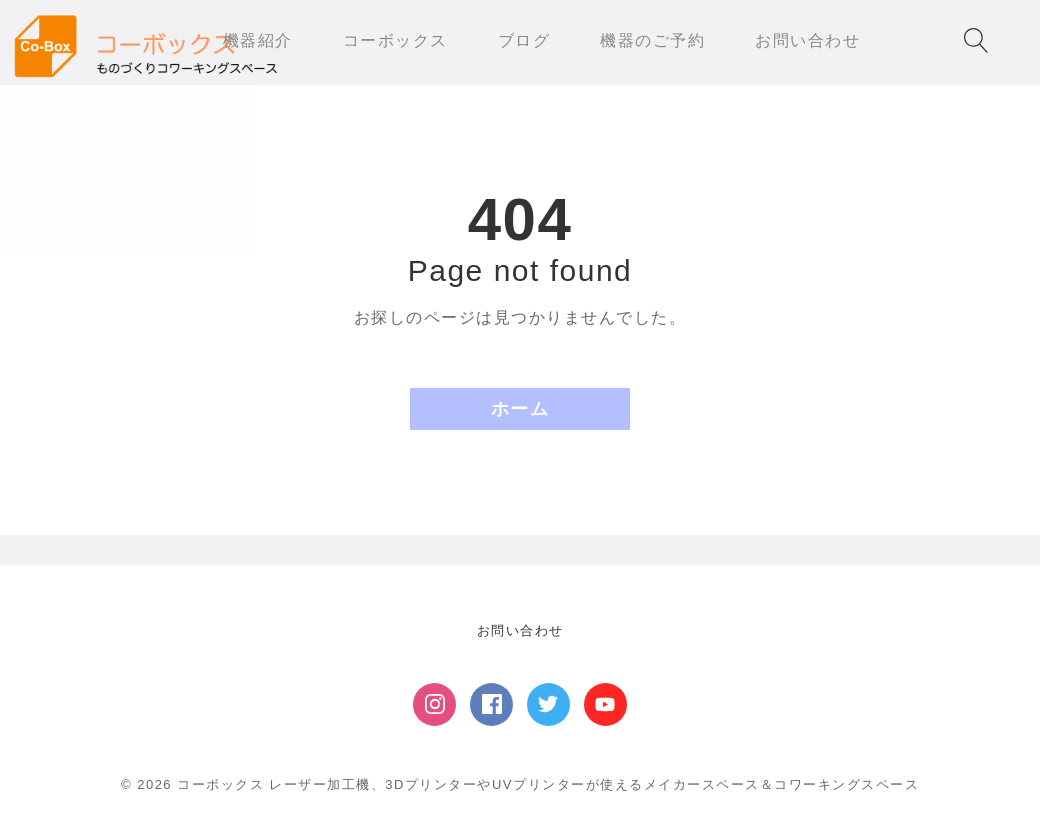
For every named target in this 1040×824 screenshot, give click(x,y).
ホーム (520, 409)
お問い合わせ (520, 630)
